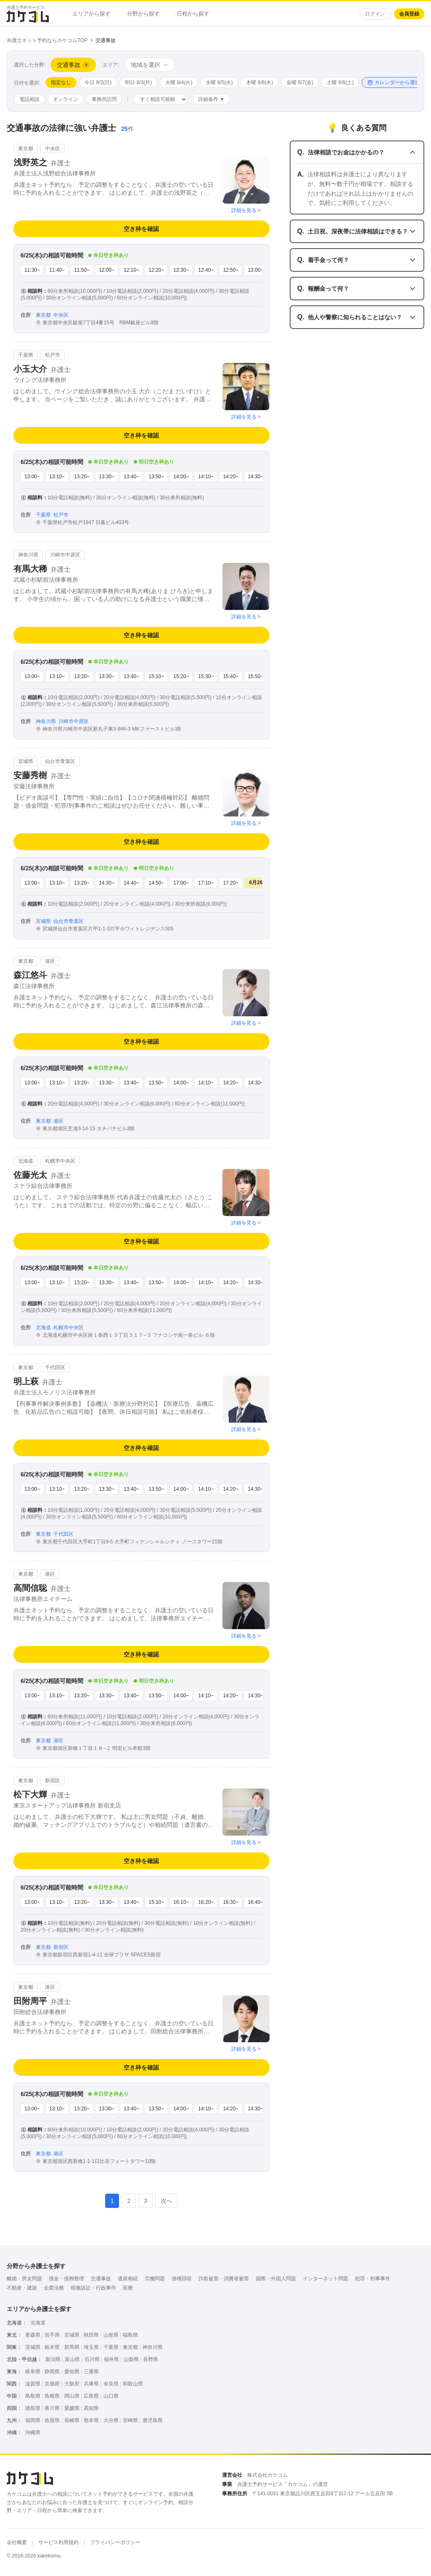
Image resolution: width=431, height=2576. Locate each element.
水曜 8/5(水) (219, 82)
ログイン (375, 14)
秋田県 (91, 2335)
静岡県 (52, 2372)
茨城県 (32, 2347)
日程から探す (191, 14)
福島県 (130, 2335)
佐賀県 (52, 2420)
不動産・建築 (22, 2288)
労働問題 (155, 2279)
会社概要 (17, 2542)
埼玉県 (91, 2347)
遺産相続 (128, 2279)
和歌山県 (133, 2384)
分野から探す (142, 14)
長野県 (150, 2359)
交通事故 (101, 2279)
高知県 (91, 2408)
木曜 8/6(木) (259, 82)
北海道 (37, 2323)
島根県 (52, 2396)
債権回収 (182, 2279)
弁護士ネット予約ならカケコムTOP (47, 40)
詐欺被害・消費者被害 (223, 2279)
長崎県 (71, 2420)
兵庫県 (91, 2384)
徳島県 (32, 2408)
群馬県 (71, 2347)
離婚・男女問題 (24, 2279)
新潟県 (53, 2359)
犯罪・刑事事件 (372, 2279)
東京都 (130, 2347)
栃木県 (52, 2347)
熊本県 (91, 2420)
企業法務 (54, 2288)
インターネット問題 (325, 2279)
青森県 (32, 2335)
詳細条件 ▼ (211, 99)
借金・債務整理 (66, 2279)
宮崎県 (130, 2420)
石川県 (92, 2359)
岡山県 (71, 2396)
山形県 (111, 2335)
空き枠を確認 (141, 228)
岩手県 (52, 2335)
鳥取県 (32, 2396)
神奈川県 (153, 2347)
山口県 (111, 2396)
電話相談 (29, 99)
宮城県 (71, 2335)
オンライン (65, 99)
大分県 (111, 2420)
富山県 (72, 2359)
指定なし (61, 82)
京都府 (52, 2384)
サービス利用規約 (58, 2542)
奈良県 (111, 2384)
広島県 (91, 2396)
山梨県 (131, 2359)
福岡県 (32, 2420)
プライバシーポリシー (115, 2542)
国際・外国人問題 (276, 2279)
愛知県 (71, 2372)
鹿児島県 (153, 2420)
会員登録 (409, 14)
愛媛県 (71, 2408)
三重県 (91, 2372)
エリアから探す (90, 14)
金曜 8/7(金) (299, 82)
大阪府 (71, 2384)
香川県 (52, 2408)
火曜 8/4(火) (178, 82)
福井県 (111, 2359)
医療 (128, 2288)
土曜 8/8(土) (340, 82)
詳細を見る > (246, 210)
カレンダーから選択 (393, 82)
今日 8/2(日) (98, 82)
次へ (166, 2200)
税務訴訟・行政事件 (93, 2288)
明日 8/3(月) (138, 82)
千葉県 (111, 2347)
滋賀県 (32, 2384)
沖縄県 (32, 2433)
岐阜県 (32, 2372)
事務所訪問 (104, 99)
